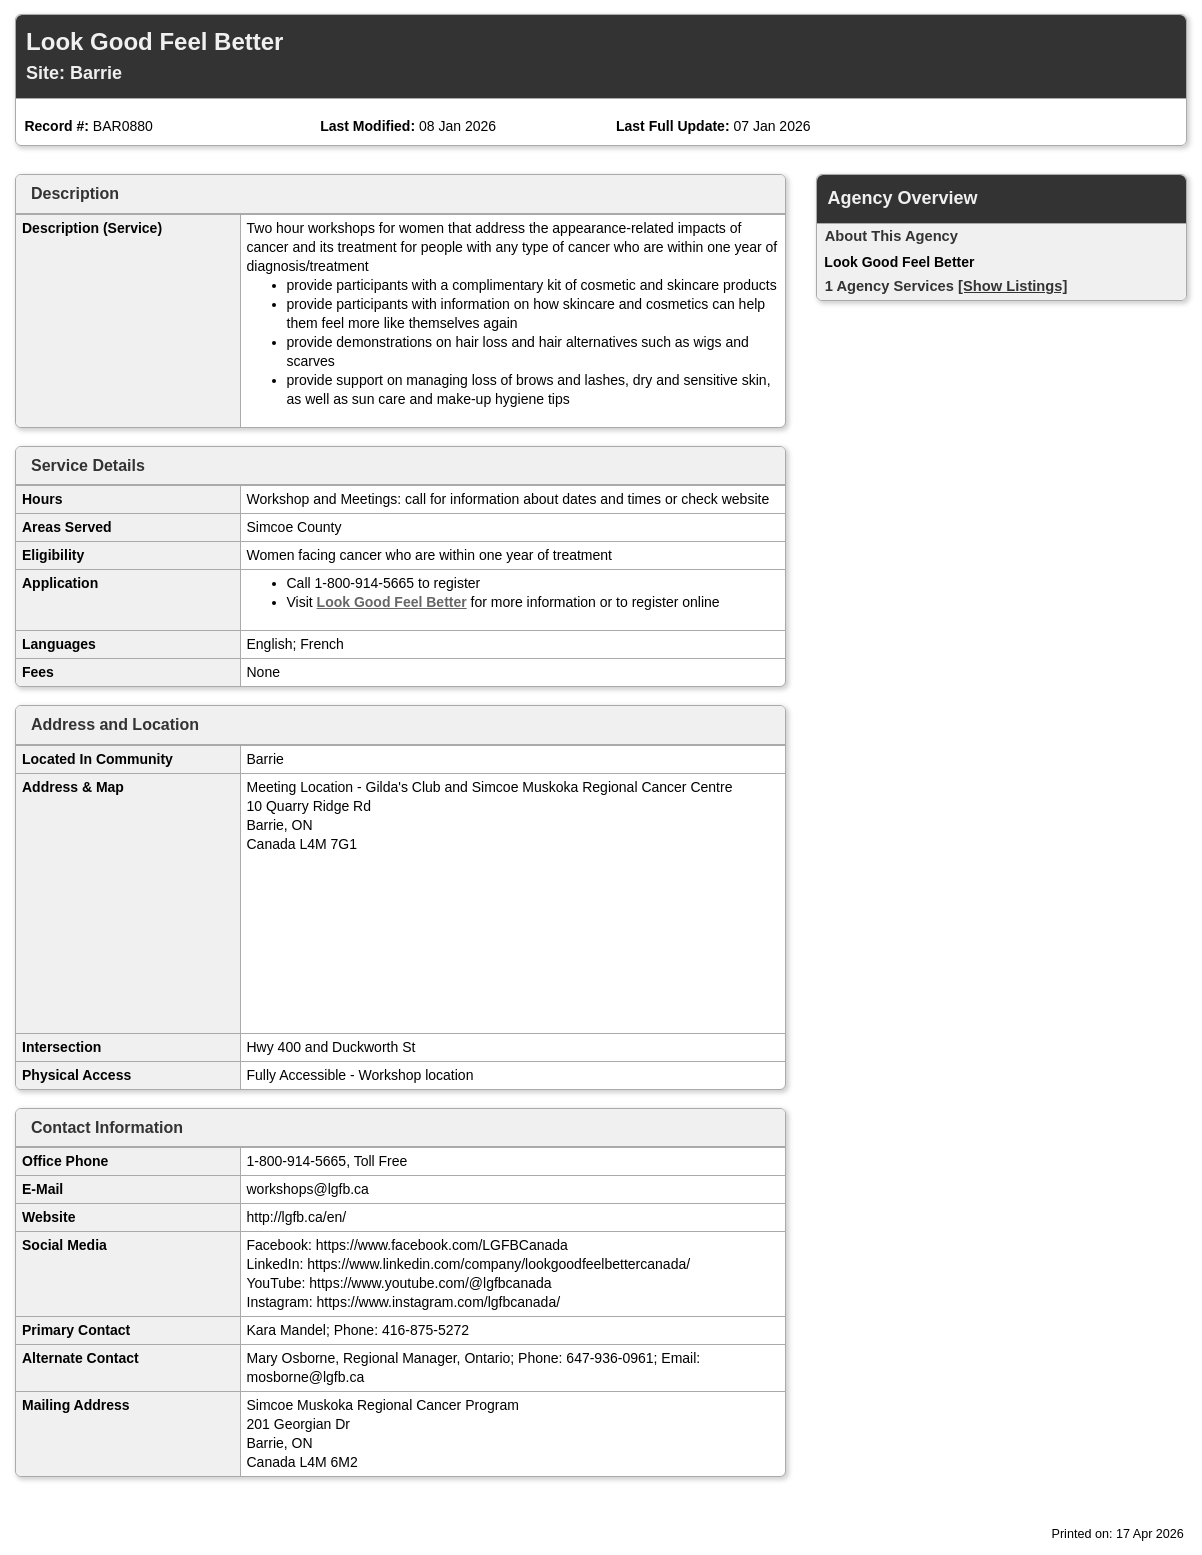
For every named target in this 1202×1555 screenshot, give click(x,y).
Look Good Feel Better (392, 602)
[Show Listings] (1012, 286)
